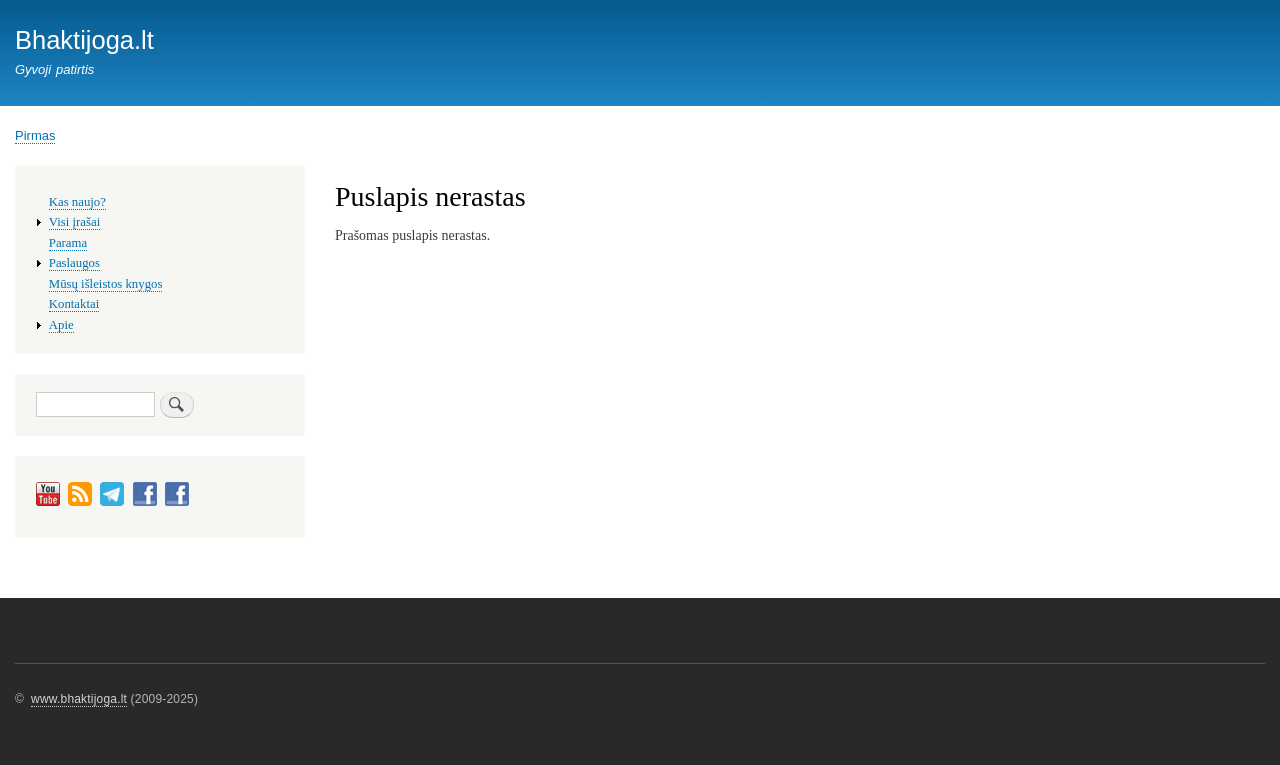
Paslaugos (74, 263)
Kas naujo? (77, 202)
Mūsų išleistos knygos (106, 284)
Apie (61, 325)
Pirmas (35, 135)
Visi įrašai (74, 222)
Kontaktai (74, 304)
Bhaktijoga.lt (84, 40)
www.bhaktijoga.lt (79, 699)
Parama (68, 243)
